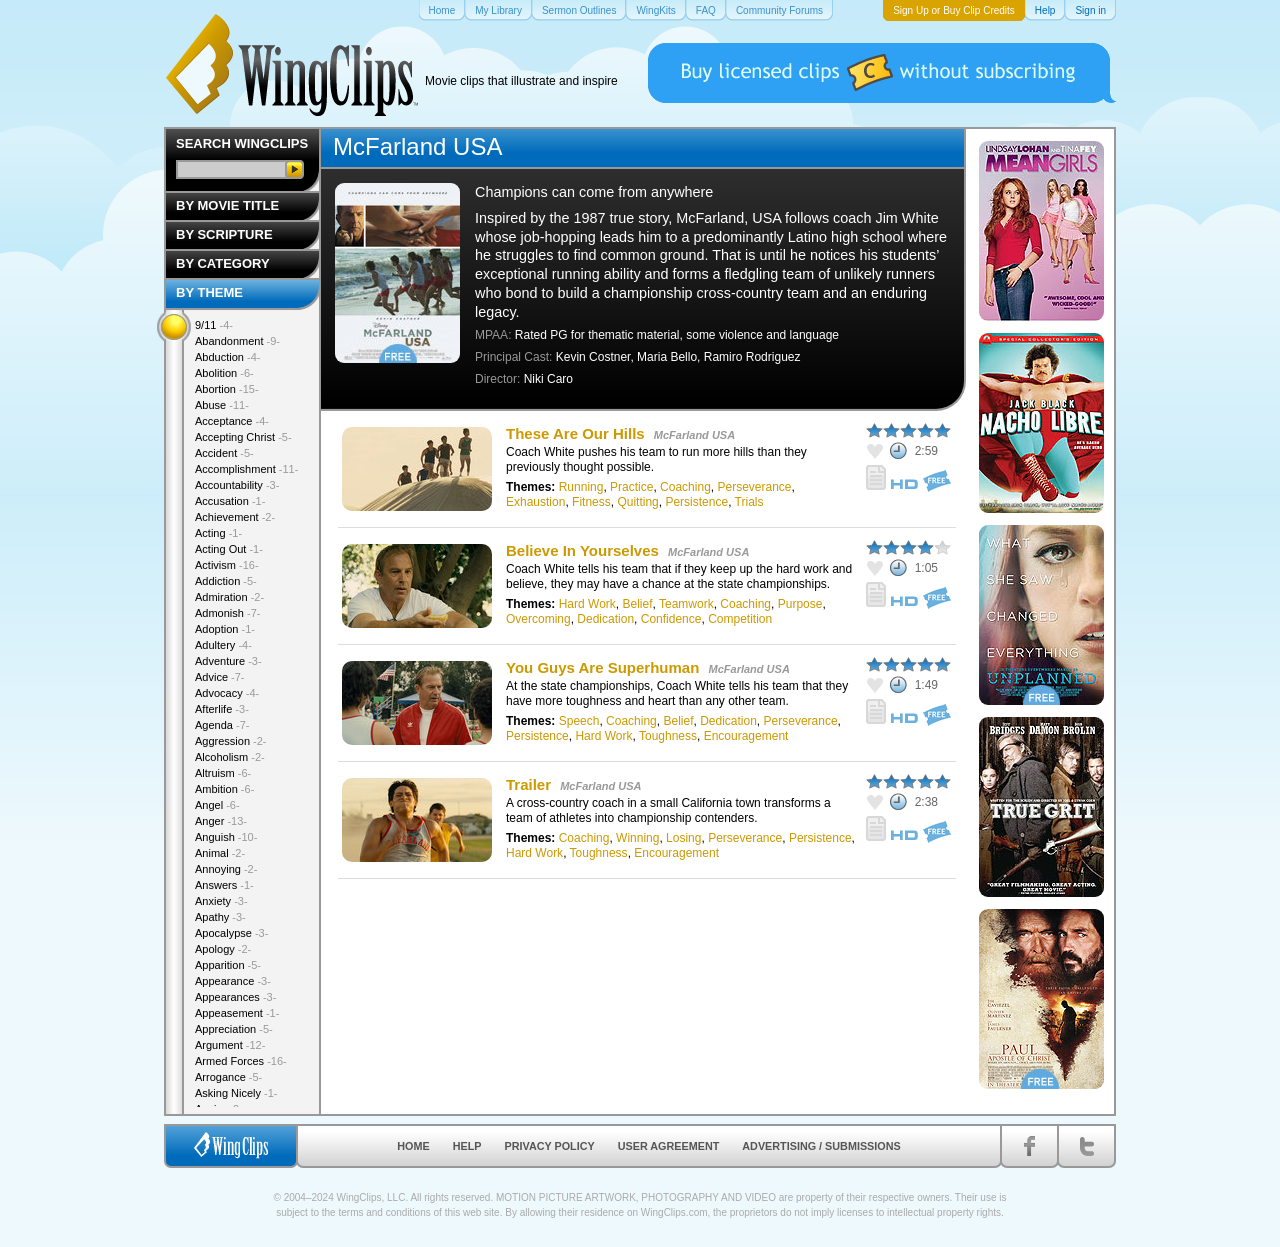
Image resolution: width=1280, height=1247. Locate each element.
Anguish (226, 837)
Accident (224, 453)
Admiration (229, 597)
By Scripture (224, 234)
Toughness (668, 736)
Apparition (228, 965)
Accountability (237, 485)
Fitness (591, 502)
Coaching (685, 487)
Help (467, 1146)
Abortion (227, 389)
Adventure (228, 661)
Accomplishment (246, 469)
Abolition (224, 373)
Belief (638, 604)
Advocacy (227, 693)
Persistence (696, 502)
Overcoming (538, 619)
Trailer (528, 784)
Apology (223, 949)
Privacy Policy (550, 1146)
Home (413, 1146)
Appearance (233, 981)
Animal (220, 853)
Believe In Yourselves (584, 550)
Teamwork (686, 604)
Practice (631, 487)
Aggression (231, 741)
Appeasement (237, 1013)
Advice (220, 677)
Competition (740, 619)
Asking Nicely (236, 1093)
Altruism (223, 773)
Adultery (223, 645)
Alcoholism (230, 757)
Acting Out (229, 549)
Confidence (671, 619)
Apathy (220, 917)
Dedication (605, 619)
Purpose (800, 604)
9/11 (214, 325)
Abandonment (237, 341)
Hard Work (587, 604)
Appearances (235, 997)
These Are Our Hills (577, 433)
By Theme (209, 292)
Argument (230, 1045)
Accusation (230, 501)
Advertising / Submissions (821, 1146)
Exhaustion (535, 502)
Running (581, 487)
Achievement (235, 517)
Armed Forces (241, 1061)
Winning (637, 838)
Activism (227, 565)
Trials (749, 502)
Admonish (227, 613)
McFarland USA (694, 435)
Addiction (226, 581)
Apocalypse (231, 933)
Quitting (637, 502)
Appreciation (234, 1029)
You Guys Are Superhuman (605, 667)
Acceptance (232, 421)
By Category (223, 263)
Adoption (225, 629)
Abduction (227, 357)
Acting (218, 533)
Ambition (224, 789)
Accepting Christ (243, 437)
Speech (579, 721)
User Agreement (669, 1146)
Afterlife (222, 709)
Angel (217, 805)
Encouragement (746, 736)
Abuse (222, 405)
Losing (683, 838)
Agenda (222, 725)
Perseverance (754, 487)
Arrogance (228, 1077)
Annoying (226, 869)
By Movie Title (227, 205)
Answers (224, 885)
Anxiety (221, 901)
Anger (221, 821)
